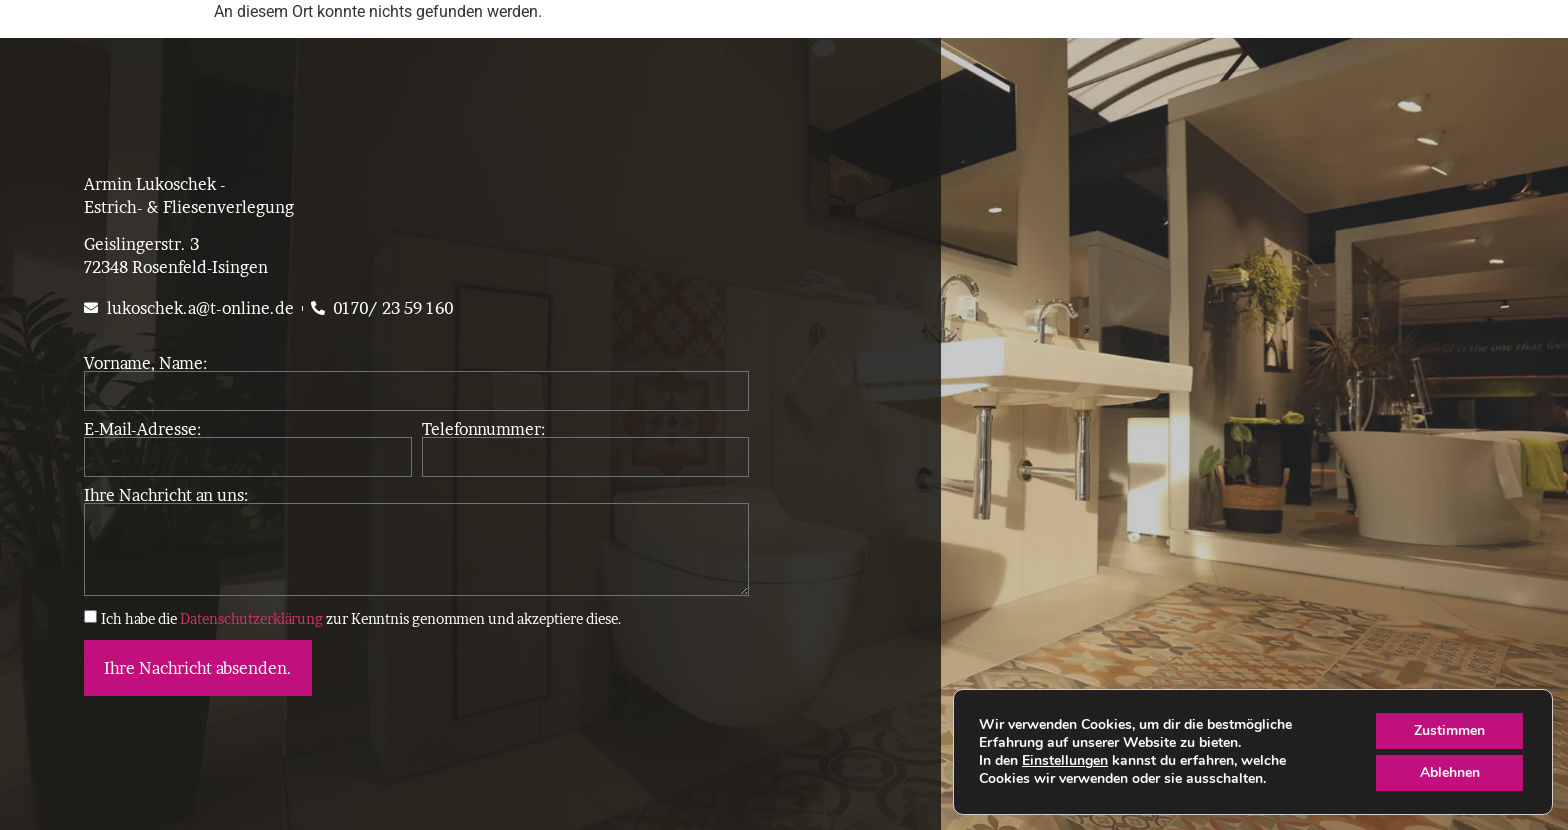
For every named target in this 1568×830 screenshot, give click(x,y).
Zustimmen (1449, 730)
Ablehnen (1450, 772)
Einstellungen (1065, 761)
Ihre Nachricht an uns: (166, 495)
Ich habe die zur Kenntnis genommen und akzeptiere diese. (361, 618)
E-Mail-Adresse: (142, 429)
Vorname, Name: (145, 363)
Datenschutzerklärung (251, 618)
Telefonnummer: (483, 429)
